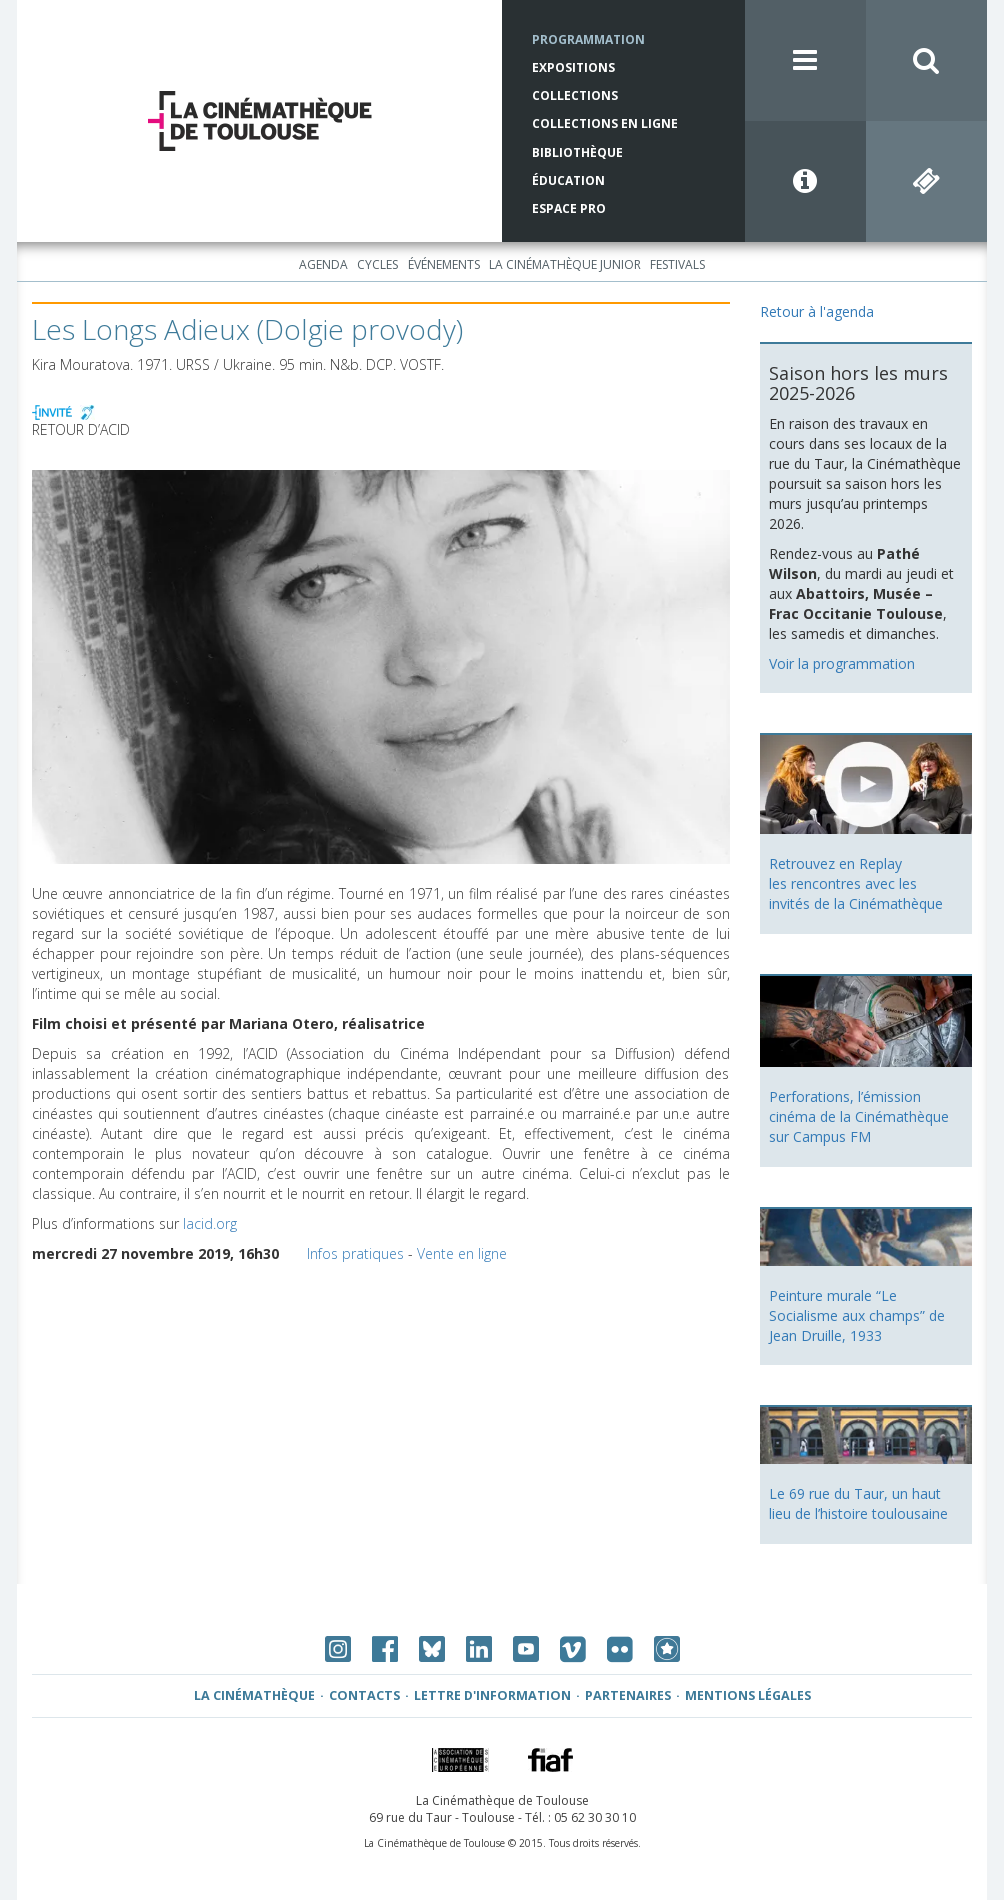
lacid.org (210, 1223)
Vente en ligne (462, 1253)
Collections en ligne (605, 123)
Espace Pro (569, 208)
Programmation (588, 39)
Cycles (377, 264)
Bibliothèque (577, 152)
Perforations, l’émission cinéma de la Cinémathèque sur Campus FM (859, 1116)
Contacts (364, 1695)
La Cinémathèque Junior (565, 264)
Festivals (677, 264)
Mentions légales (748, 1695)
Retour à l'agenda (817, 311)
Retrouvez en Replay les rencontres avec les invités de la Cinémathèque (856, 883)
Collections (575, 95)
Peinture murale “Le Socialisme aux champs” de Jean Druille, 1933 (857, 1315)
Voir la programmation (842, 663)
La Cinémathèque (254, 1695)
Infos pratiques (355, 1253)
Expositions (573, 67)
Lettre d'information (492, 1695)
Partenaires (628, 1695)
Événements (444, 264)
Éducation (568, 180)
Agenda (323, 264)
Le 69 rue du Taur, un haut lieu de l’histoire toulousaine (858, 1503)
